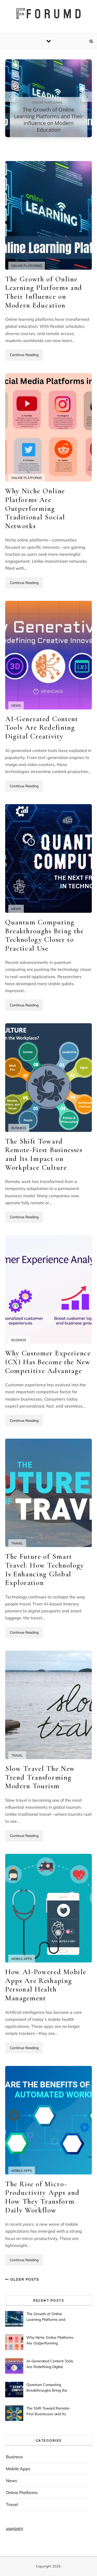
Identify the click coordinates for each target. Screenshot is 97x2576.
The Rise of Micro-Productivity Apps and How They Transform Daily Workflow (42, 2197)
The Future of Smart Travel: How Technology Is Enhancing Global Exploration (44, 1569)
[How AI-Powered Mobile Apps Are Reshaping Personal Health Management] (48, 1908)
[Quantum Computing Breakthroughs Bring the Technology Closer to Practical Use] (48, 858)
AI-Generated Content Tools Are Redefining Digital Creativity (41, 727)
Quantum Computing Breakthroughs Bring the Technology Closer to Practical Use (44, 935)
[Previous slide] (10, 97)
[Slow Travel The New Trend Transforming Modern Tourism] (48, 1705)
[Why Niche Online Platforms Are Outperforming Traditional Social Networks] (48, 427)
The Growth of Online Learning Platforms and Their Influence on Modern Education (48, 119)
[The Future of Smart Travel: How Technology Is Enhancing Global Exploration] (48, 1493)
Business (18, 1128)
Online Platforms (26, 266)
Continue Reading (24, 354)
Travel (17, 1543)
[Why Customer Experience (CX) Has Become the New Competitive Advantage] (48, 1289)
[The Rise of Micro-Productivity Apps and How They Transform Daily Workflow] (48, 2120)
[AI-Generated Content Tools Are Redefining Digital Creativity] (48, 655)
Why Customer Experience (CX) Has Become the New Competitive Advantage (48, 1362)
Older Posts (22, 2279)
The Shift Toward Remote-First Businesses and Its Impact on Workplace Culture (44, 1154)
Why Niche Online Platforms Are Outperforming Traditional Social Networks (35, 508)
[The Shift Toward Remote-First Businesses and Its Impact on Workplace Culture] (48, 1077)
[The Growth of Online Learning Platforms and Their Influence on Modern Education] (48, 215)
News (16, 705)
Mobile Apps (21, 1959)
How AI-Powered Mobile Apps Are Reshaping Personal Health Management (45, 1984)
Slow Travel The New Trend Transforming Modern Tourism (40, 1777)
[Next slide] (86, 97)
